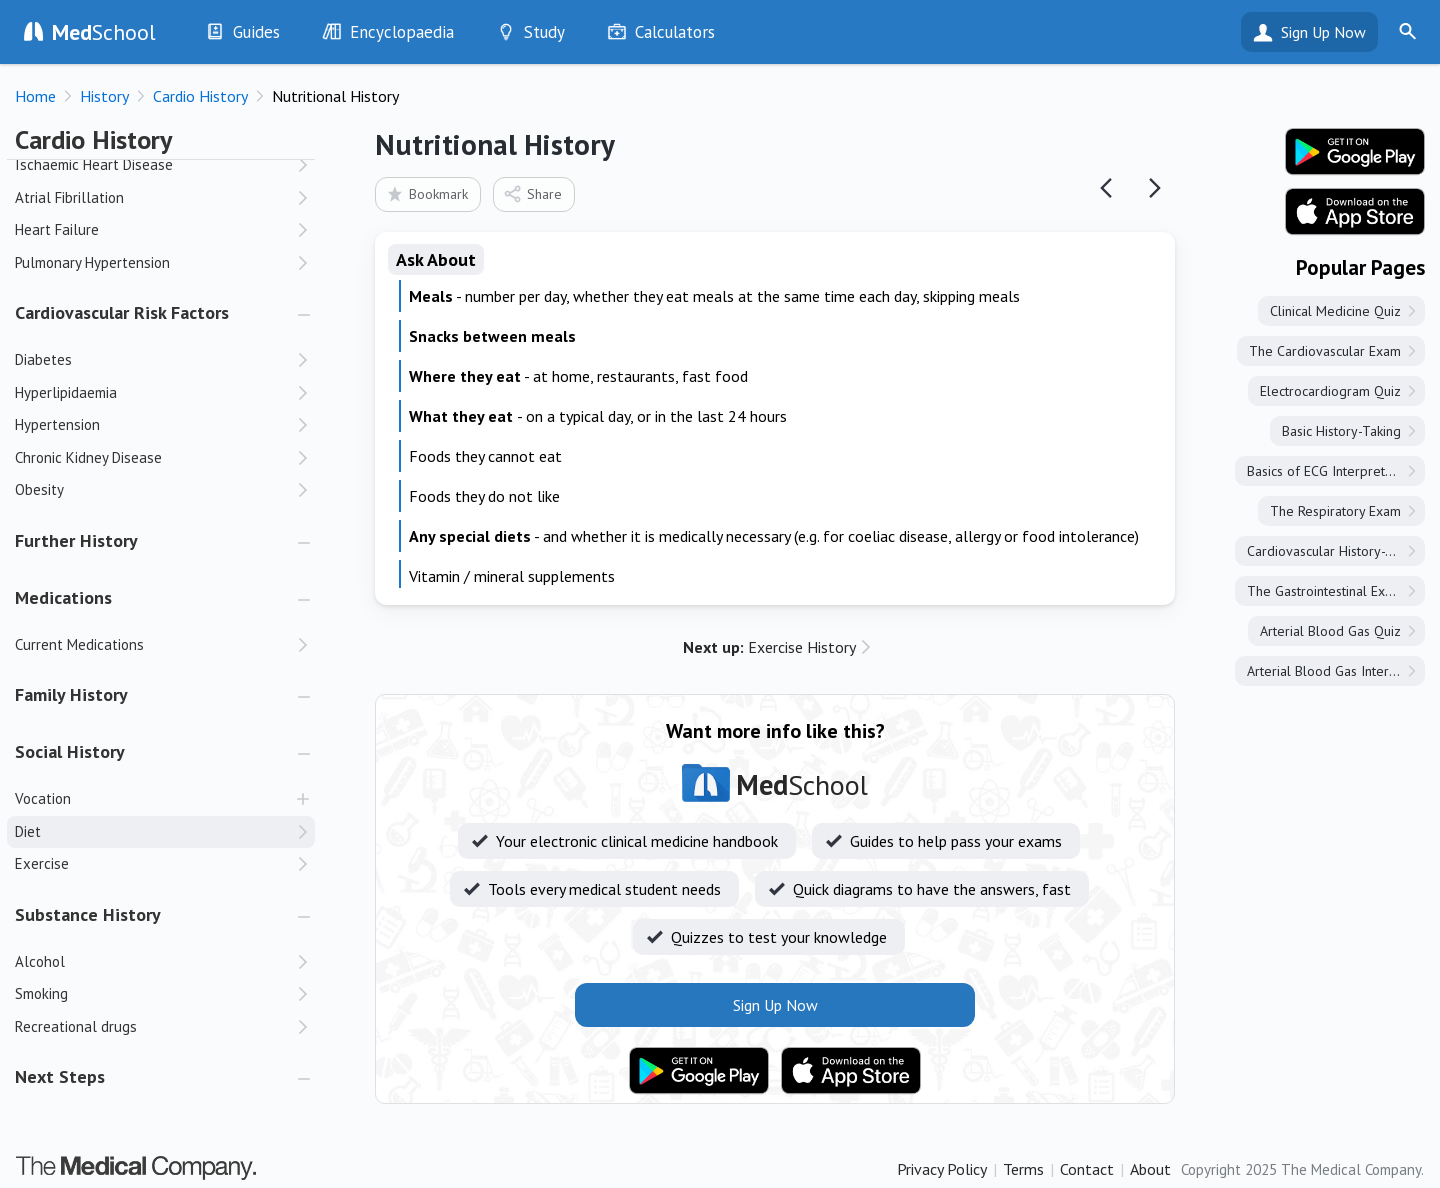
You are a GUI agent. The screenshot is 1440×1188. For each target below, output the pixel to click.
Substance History (88, 914)
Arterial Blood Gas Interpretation (1336, 671)
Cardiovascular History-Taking (1335, 551)
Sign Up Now (1323, 32)
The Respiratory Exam (1335, 511)
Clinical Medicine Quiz (1335, 311)
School (104, 32)
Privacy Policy (942, 1169)
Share (532, 193)
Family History (71, 694)
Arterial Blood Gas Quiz (1330, 631)
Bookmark (426, 193)
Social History (70, 751)
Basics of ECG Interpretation (1330, 471)
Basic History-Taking (1341, 431)
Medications (63, 597)
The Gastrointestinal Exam (1325, 591)
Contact (1087, 1169)
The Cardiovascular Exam (1325, 351)
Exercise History (769, 647)
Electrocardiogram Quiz (1330, 391)
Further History (76, 540)
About (1150, 1169)
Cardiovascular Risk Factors (122, 312)
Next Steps (60, 1076)
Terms (1023, 1169)
